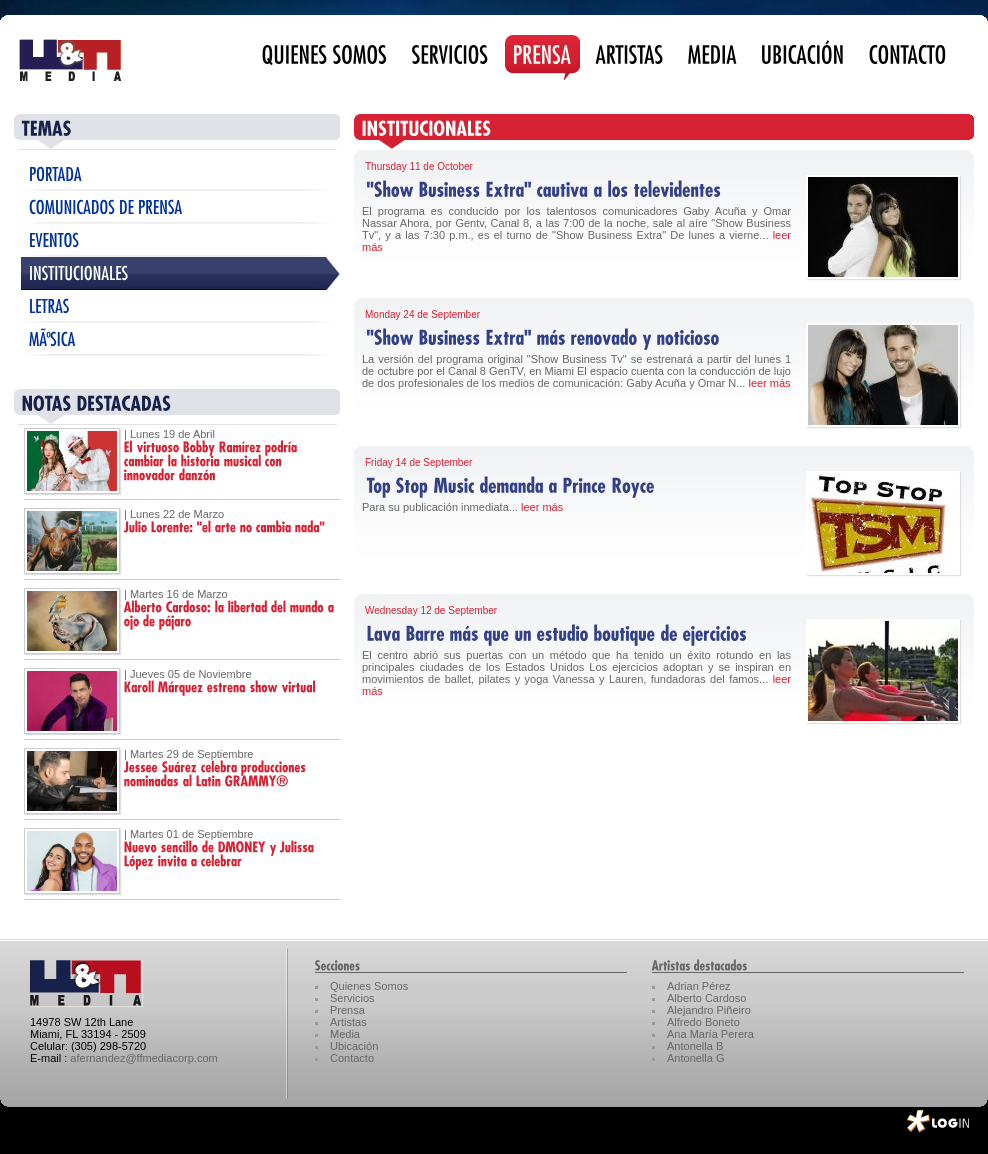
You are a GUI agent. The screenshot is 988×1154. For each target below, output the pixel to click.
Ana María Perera (710, 1034)
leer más (769, 383)
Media (345, 1034)
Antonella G (695, 1058)
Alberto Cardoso (707, 998)
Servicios (352, 998)
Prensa (347, 1010)
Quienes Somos (369, 986)
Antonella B (695, 1046)
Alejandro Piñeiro (709, 1010)
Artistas (348, 1022)
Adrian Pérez (699, 986)
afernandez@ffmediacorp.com (143, 1058)
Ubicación (354, 1046)
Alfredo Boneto (703, 1022)
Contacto (352, 1058)
